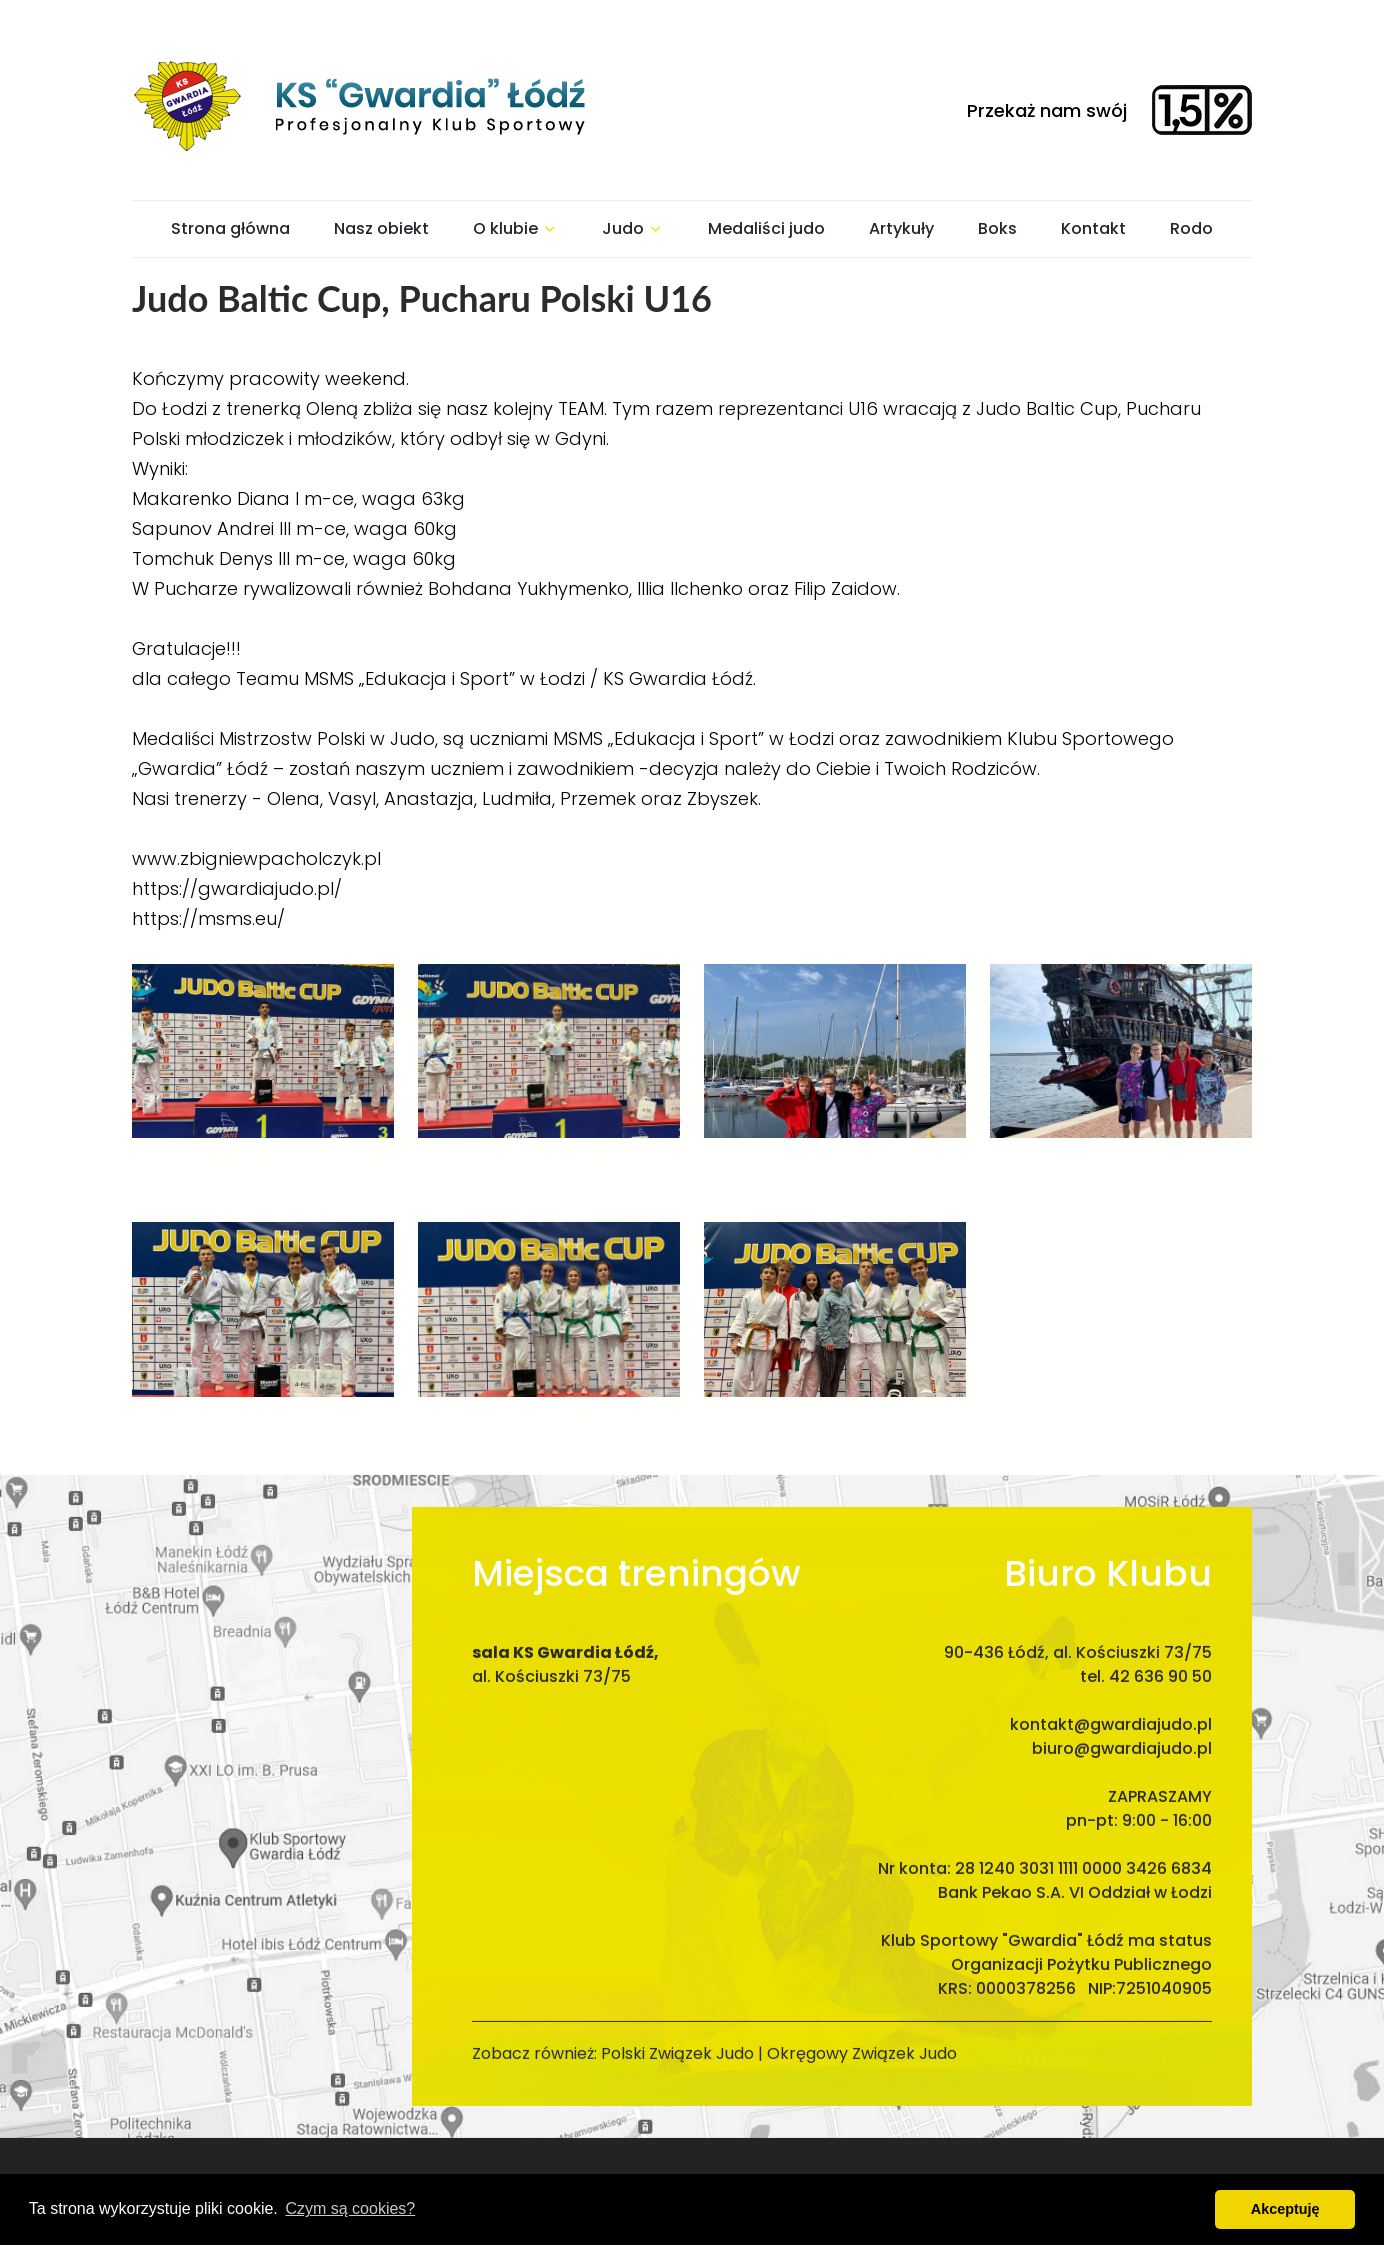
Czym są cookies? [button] (350, 2208)
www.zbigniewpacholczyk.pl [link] (256, 858)
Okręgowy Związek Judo (862, 2033)
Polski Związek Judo (677, 2033)
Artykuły (901, 228)
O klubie (515, 228)
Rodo (1191, 228)
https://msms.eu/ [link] (208, 918)
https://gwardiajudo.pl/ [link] (237, 888)
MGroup (1228, 2166)
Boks (997, 228)
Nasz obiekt (381, 228)
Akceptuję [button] (1285, 2209)
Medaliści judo (766, 228)
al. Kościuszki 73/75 (551, 1656)
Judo (633, 228)
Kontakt (1093, 228)
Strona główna (230, 228)
